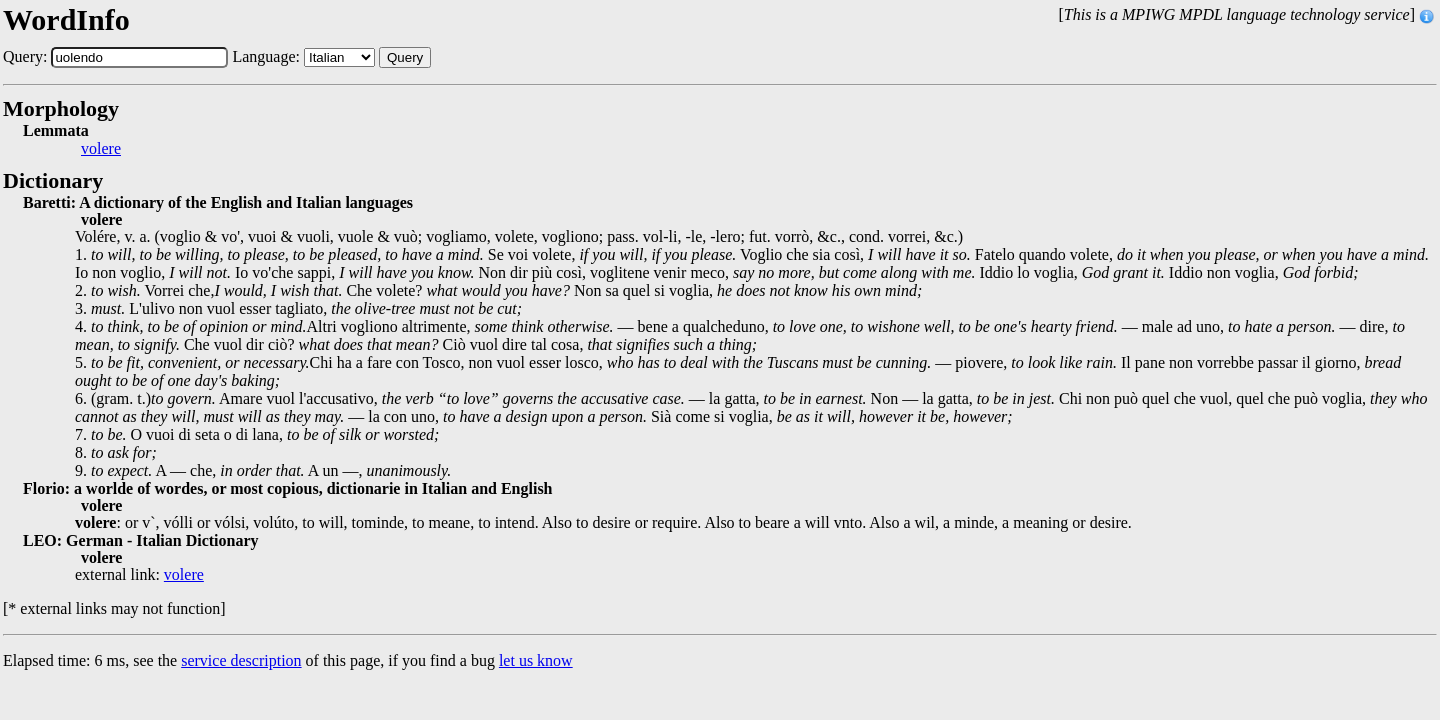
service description (241, 660)
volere (101, 149)
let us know (536, 660)
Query (405, 57)
